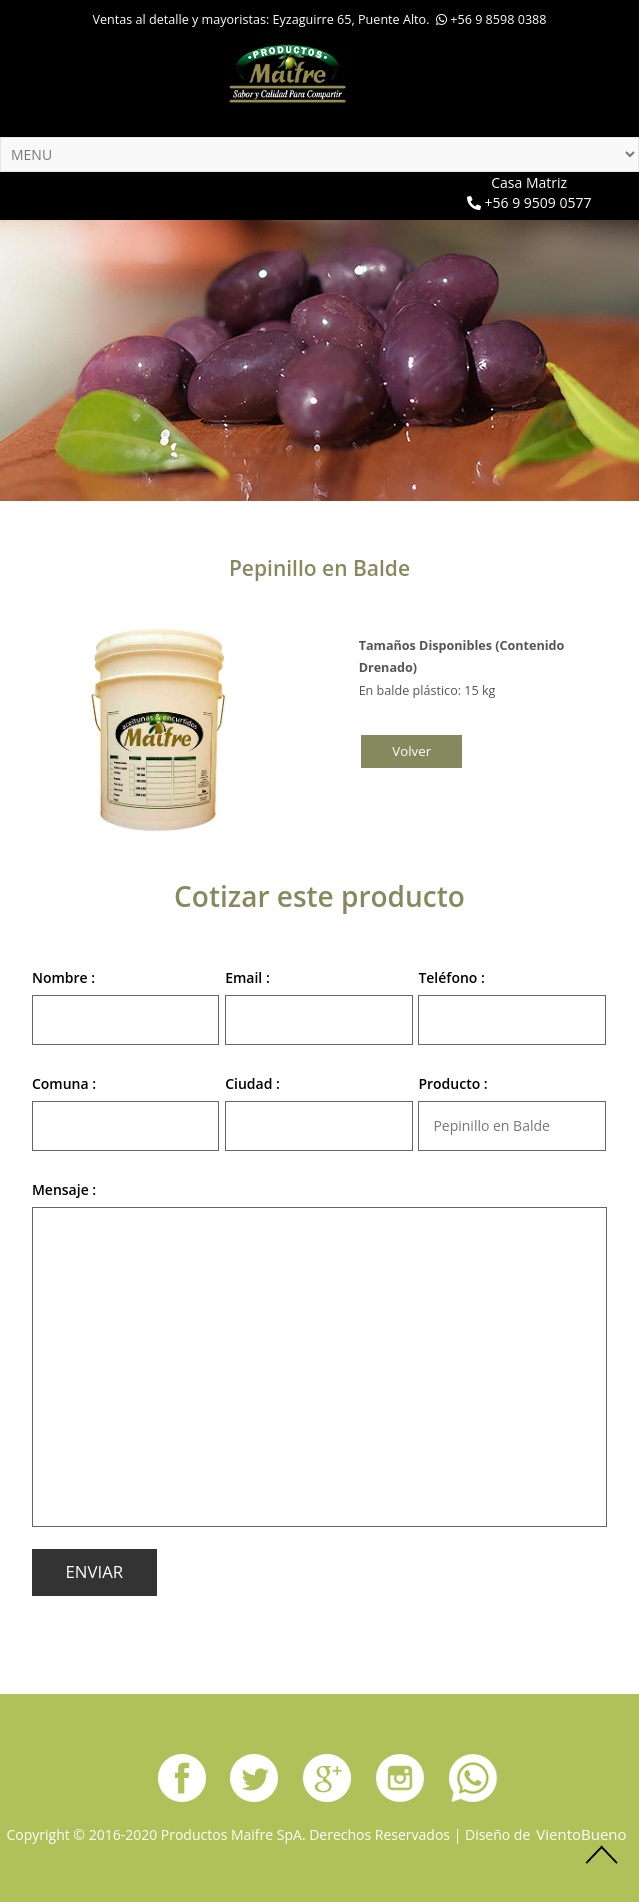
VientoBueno (581, 1834)
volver (411, 751)
